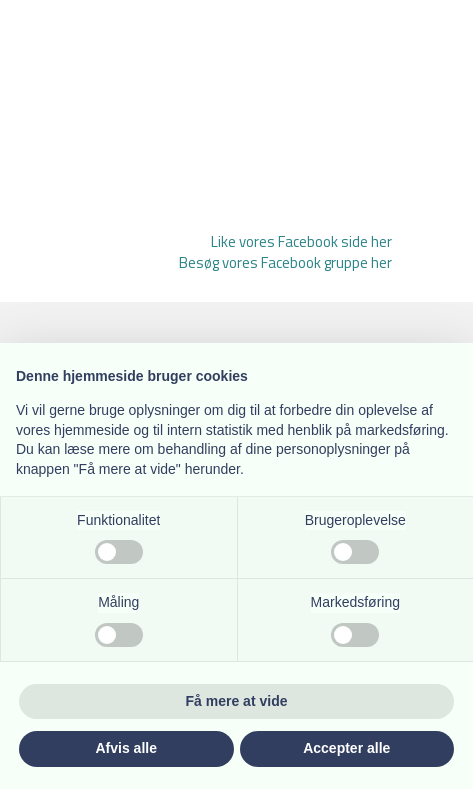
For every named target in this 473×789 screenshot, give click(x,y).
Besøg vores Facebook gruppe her (285, 262)
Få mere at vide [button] (237, 701)
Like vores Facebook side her (301, 241)
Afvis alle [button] (126, 748)
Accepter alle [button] (346, 748)
